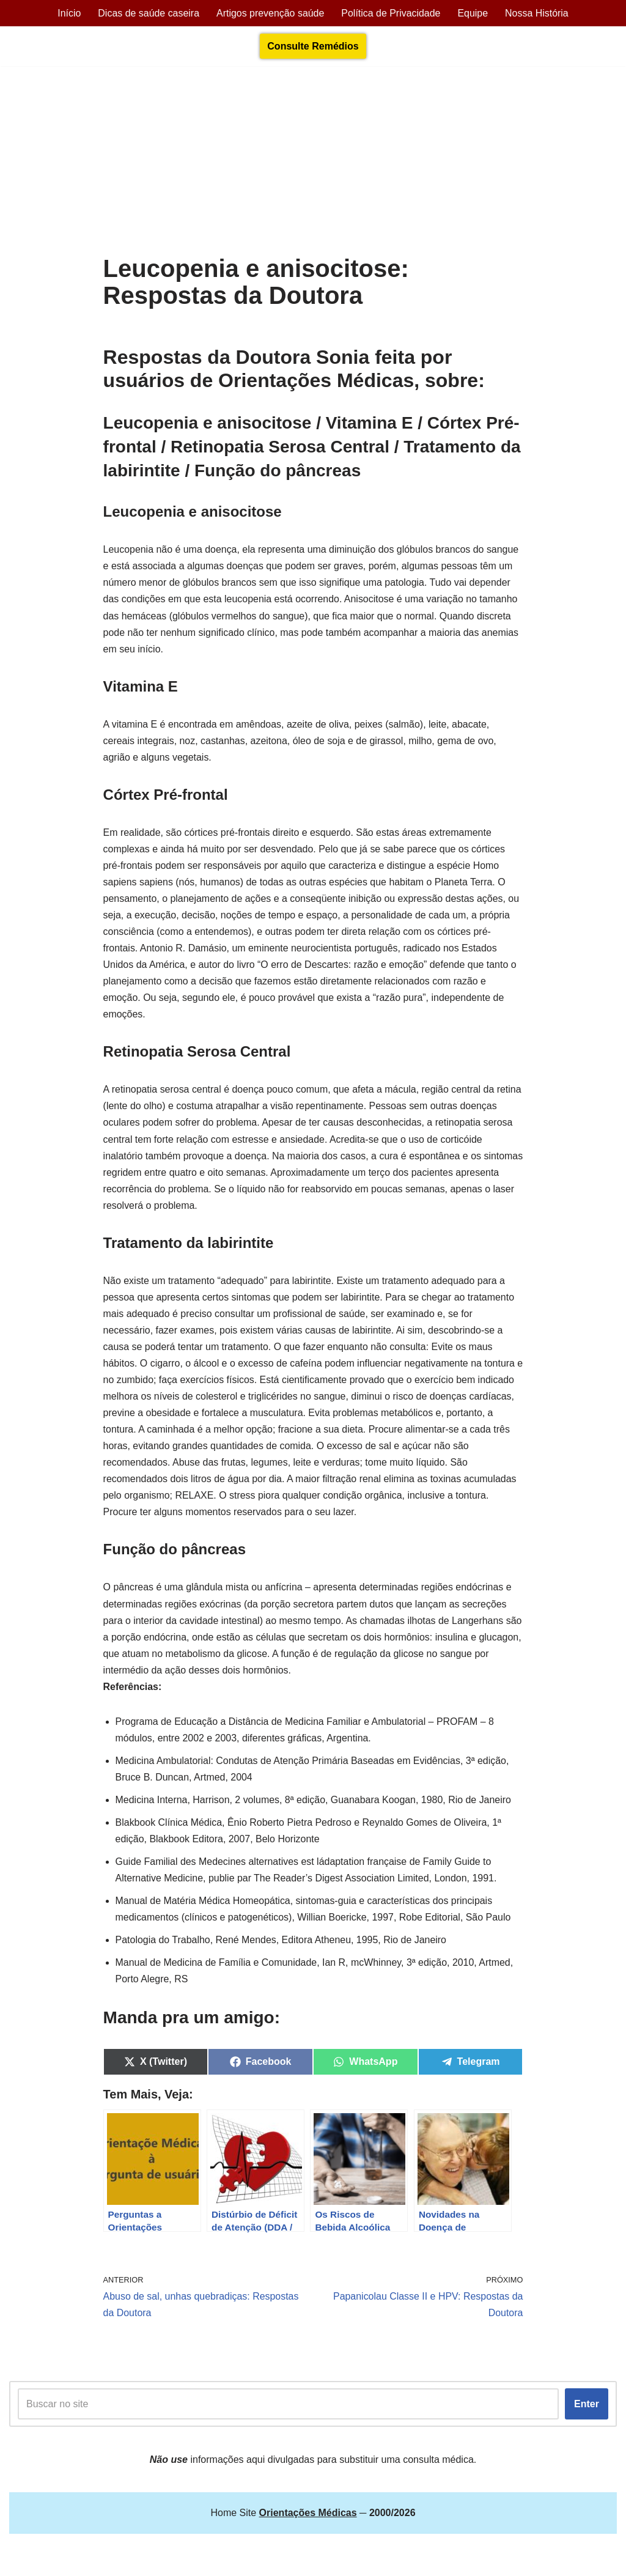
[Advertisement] (313, 163)
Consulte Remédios (312, 46)
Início (68, 13)
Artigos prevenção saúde (270, 13)
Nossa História (537, 13)
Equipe (473, 13)
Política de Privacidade (391, 13)
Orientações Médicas (117, 2560)
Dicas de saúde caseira (148, 13)
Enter (586, 2409)
